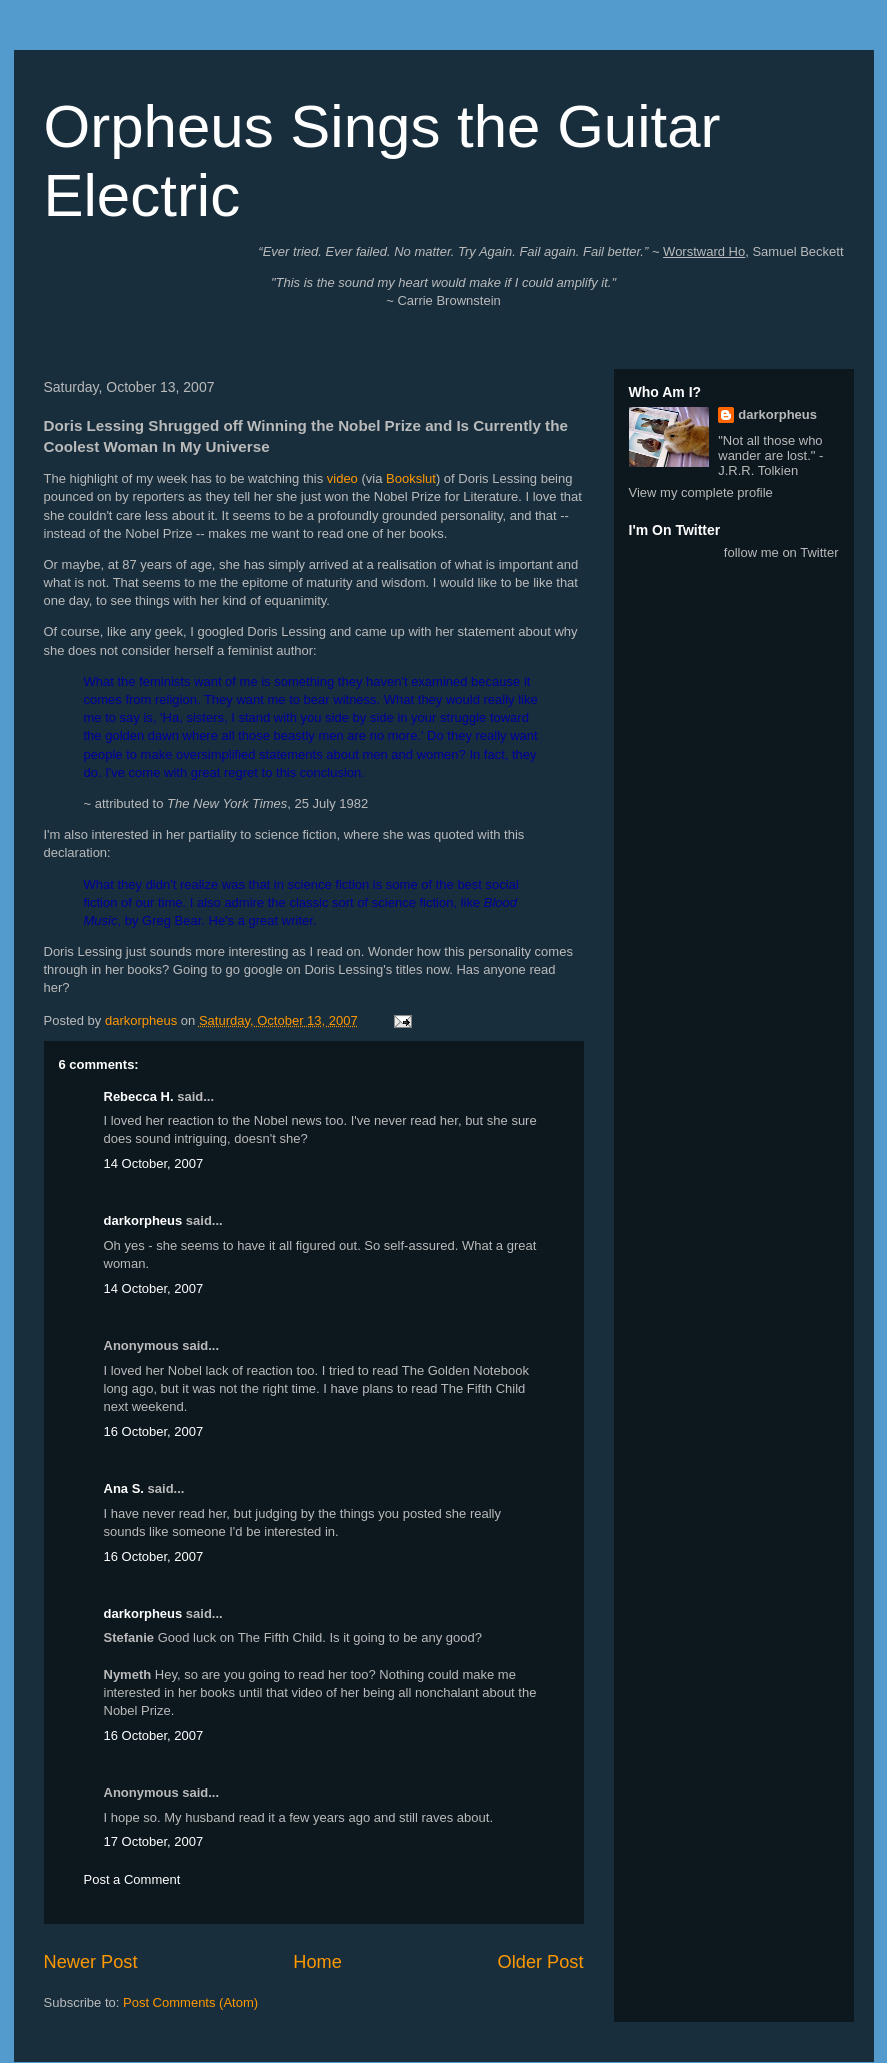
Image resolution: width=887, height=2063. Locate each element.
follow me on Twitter (781, 552)
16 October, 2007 (154, 1431)
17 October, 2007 (154, 1841)
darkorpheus (143, 1220)
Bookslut (411, 478)
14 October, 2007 (154, 1163)
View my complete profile (701, 492)
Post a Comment (132, 1879)
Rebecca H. (139, 1096)
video (342, 478)
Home (317, 1962)
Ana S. (124, 1488)
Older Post (541, 1962)
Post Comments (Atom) (190, 2002)
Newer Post (91, 1962)
